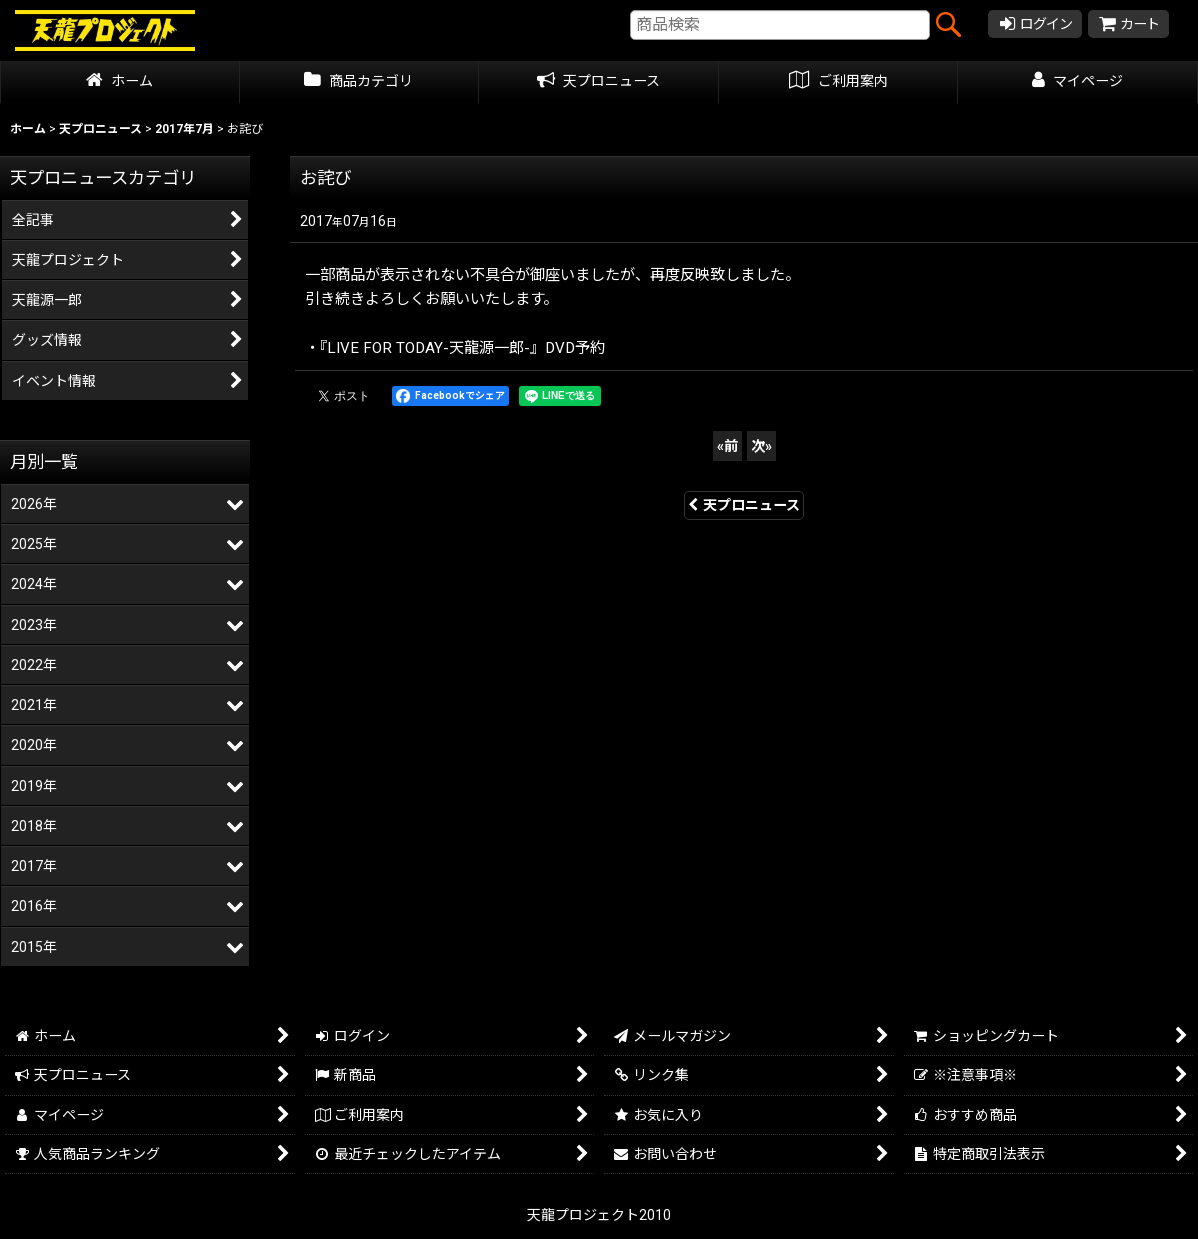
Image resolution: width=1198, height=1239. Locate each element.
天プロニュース (744, 505)
